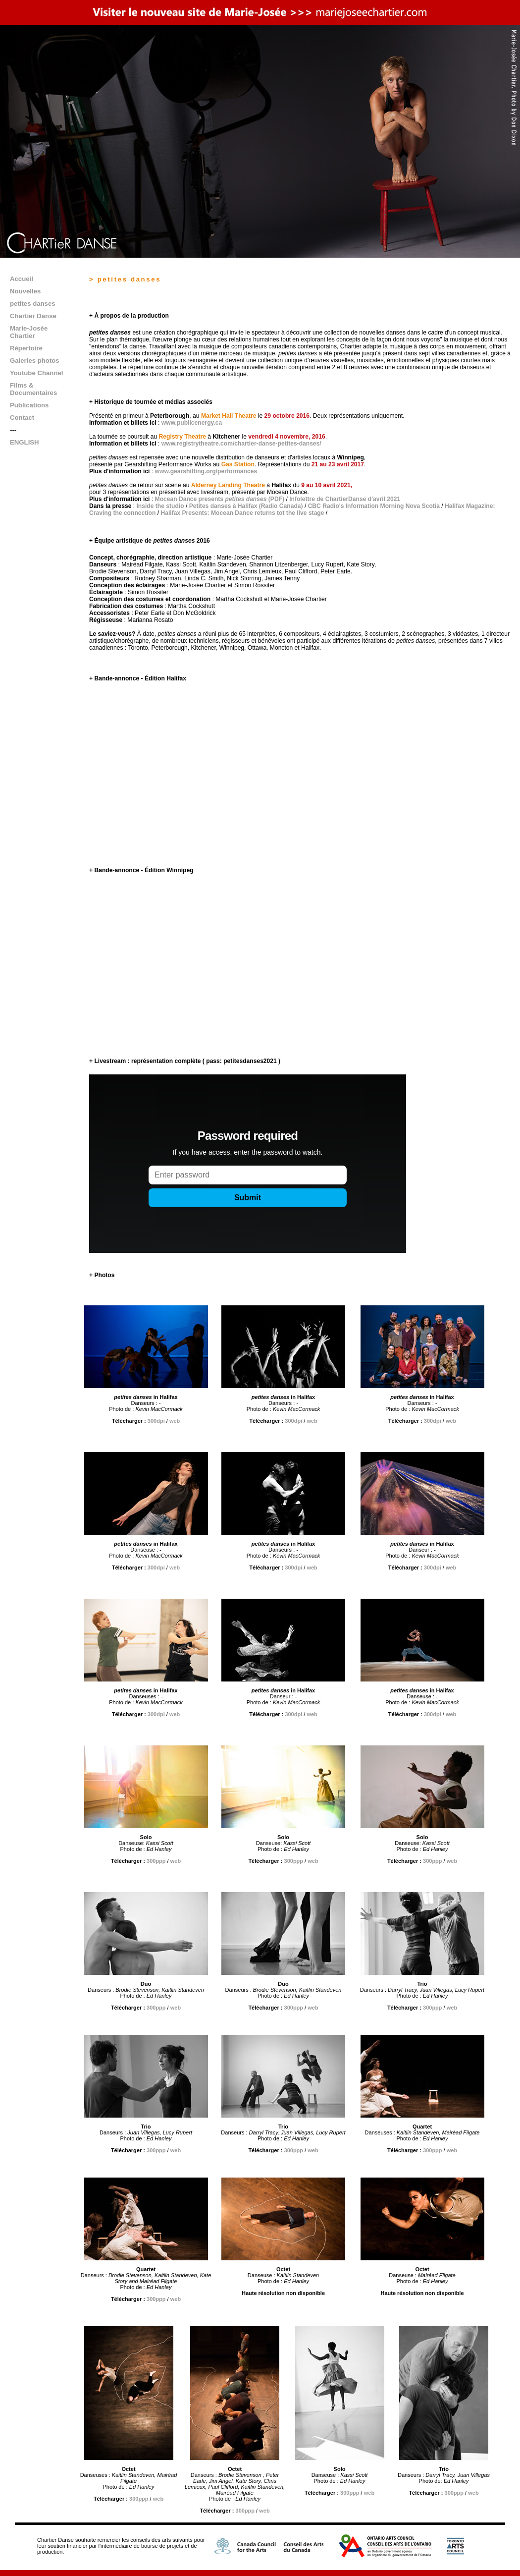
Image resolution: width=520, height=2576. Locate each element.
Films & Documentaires (33, 389)
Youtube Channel (36, 373)
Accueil (21, 278)
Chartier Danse (33, 316)
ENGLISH (24, 442)
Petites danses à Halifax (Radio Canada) (246, 506)
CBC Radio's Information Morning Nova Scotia (374, 506)
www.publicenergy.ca (191, 422)
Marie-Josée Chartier (29, 332)
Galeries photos (34, 360)
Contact (22, 417)
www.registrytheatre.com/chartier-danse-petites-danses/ (241, 443)
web (174, 1421)
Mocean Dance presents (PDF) (219, 499)
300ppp (155, 1861)
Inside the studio (160, 506)
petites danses (32, 303)
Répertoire (26, 348)
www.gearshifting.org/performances (206, 471)
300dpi (155, 1421)
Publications (29, 405)
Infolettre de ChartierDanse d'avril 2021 (344, 499)
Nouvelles (25, 291)
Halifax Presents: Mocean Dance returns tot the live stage (242, 512)
